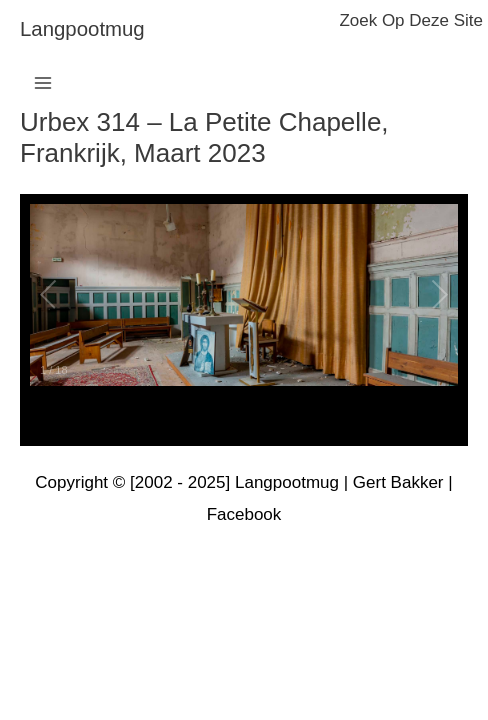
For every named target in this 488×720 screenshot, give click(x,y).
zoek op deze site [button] (411, 20)
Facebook (244, 514)
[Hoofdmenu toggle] (43, 83)
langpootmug (82, 29)
